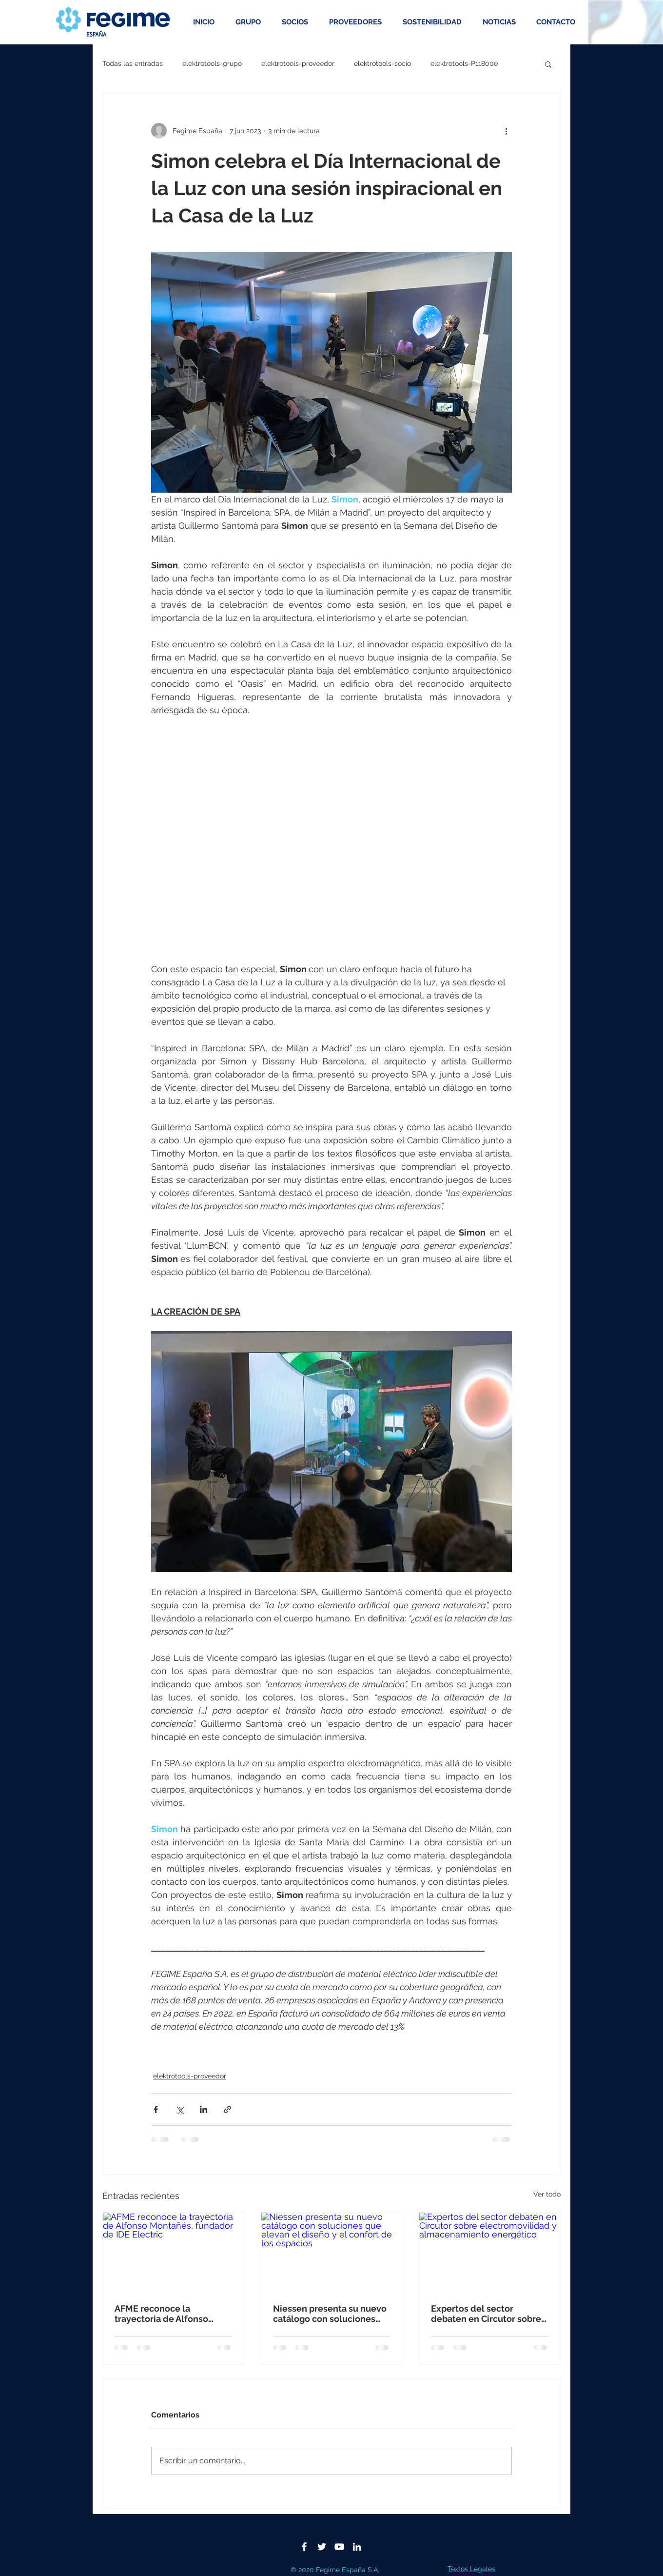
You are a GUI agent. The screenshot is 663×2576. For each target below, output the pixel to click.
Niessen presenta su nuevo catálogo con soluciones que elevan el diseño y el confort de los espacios (330, 2313)
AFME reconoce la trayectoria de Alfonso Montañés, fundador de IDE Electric (172, 2313)
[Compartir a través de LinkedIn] (203, 2109)
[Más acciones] (506, 131)
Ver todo (547, 2194)
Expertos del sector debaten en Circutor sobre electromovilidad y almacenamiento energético (486, 2313)
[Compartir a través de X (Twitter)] (179, 2109)
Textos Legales (471, 2569)
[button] (548, 64)
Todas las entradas (132, 63)
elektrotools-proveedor (297, 63)
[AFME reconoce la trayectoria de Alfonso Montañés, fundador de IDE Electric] (173, 2252)
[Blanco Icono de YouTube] (339, 2547)
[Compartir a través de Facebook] (155, 2109)
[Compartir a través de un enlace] (227, 2109)
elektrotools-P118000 (464, 63)
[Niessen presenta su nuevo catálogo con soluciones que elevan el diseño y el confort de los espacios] (331, 2252)
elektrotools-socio (382, 63)
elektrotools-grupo (212, 63)
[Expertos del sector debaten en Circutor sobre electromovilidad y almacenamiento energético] (489, 2252)
